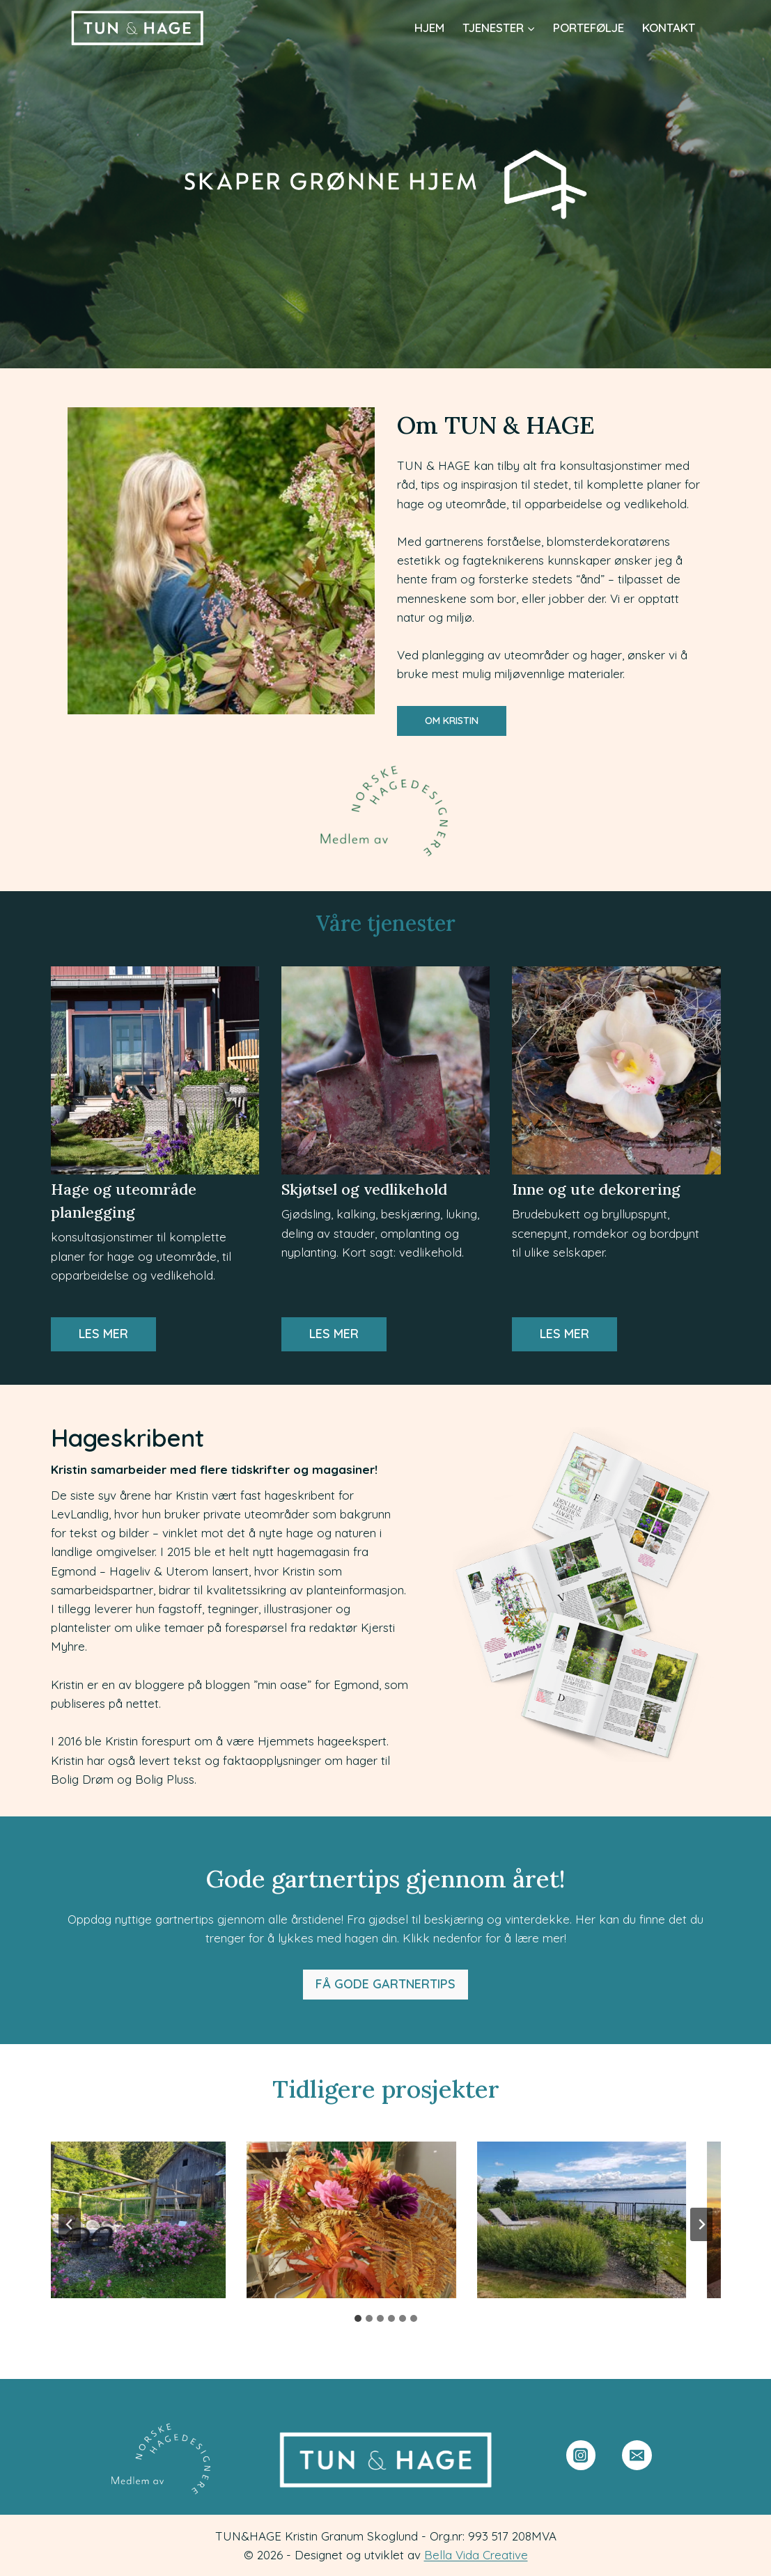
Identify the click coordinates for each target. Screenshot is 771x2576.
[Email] (637, 2455)
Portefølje (588, 27)
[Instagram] (581, 2455)
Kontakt (668, 27)
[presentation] (126, 2220)
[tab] (358, 2318)
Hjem (429, 27)
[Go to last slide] (70, 2224)
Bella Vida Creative (476, 2554)
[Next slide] (701, 2224)
